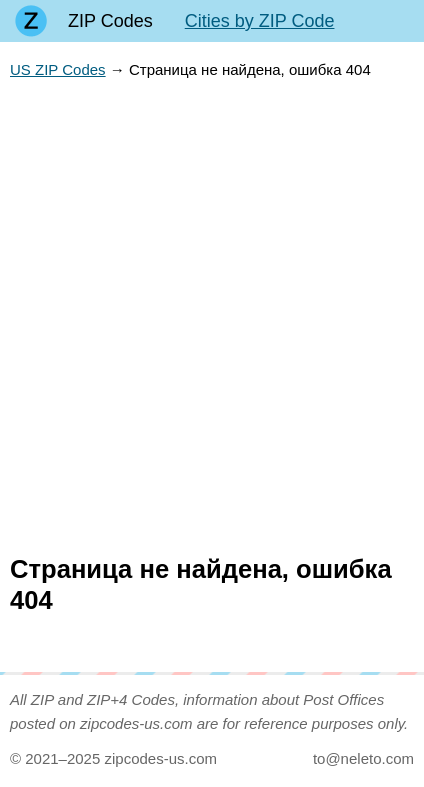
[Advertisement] (212, 318)
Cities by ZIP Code (260, 21)
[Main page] (31, 21)
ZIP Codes (110, 21)
